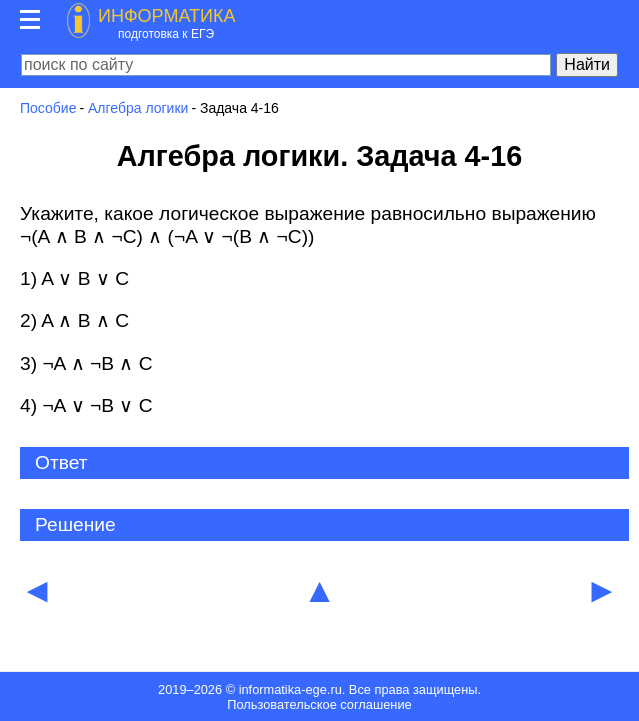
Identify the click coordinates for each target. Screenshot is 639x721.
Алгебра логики (138, 108)
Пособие (48, 108)
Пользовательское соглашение (319, 704)
